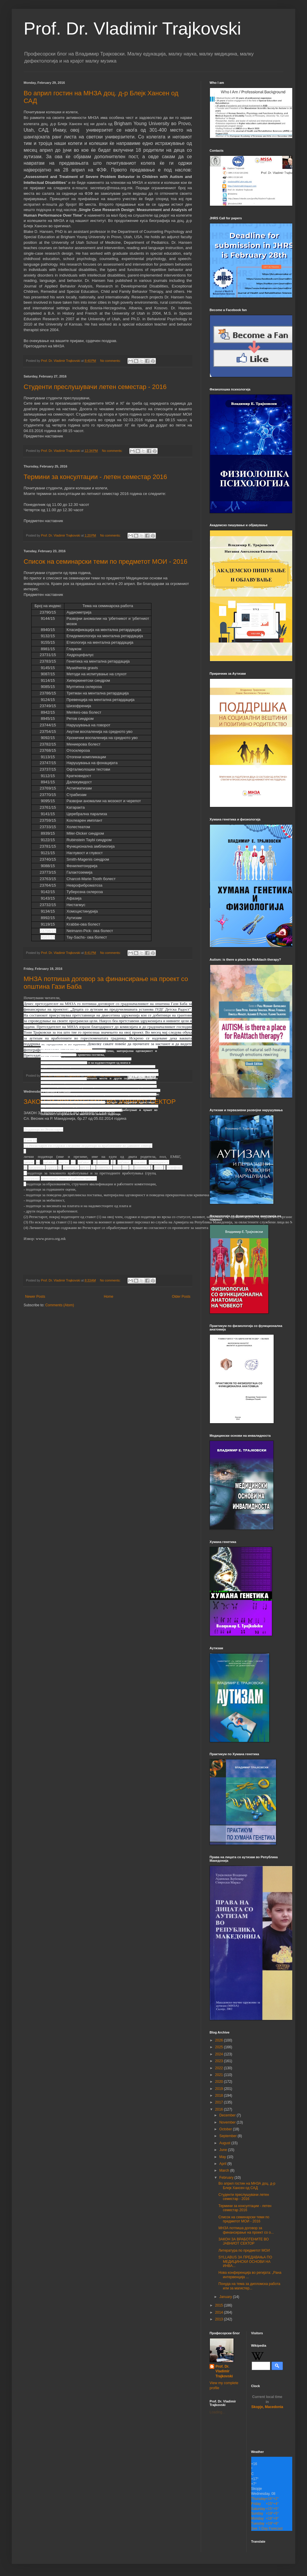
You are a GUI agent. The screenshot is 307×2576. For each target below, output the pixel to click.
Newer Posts (35, 1296)
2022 (219, 2068)
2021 (219, 2075)
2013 (219, 2319)
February (226, 2177)
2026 (219, 2040)
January (226, 2297)
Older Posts (181, 1296)
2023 (219, 2061)
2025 (219, 2047)
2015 (219, 2305)
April (223, 2164)
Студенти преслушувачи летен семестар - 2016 (95, 386)
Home (108, 1296)
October (226, 2129)
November (228, 2122)
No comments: (111, 360)
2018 (219, 2095)
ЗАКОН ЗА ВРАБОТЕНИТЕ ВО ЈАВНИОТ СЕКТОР (243, 2241)
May (223, 2157)
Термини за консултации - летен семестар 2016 (95, 476)
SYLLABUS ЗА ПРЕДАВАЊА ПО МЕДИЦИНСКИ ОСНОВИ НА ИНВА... (245, 2261)
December (228, 2115)
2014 (219, 2312)
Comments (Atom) (59, 1305)
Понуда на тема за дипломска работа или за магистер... (249, 2286)
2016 (219, 2109)
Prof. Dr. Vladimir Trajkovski (132, 28)
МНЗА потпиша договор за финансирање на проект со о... (246, 2230)
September (228, 2136)
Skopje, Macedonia (267, 2402)
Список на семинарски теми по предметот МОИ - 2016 (105, 561)
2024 (219, 2054)
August (225, 2143)
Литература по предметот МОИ (244, 2250)
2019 (219, 2089)
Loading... (217, 2412)
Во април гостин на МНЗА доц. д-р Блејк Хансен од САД (246, 2185)
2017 (219, 2102)
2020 (219, 2082)
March (224, 2170)
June (223, 2150)
